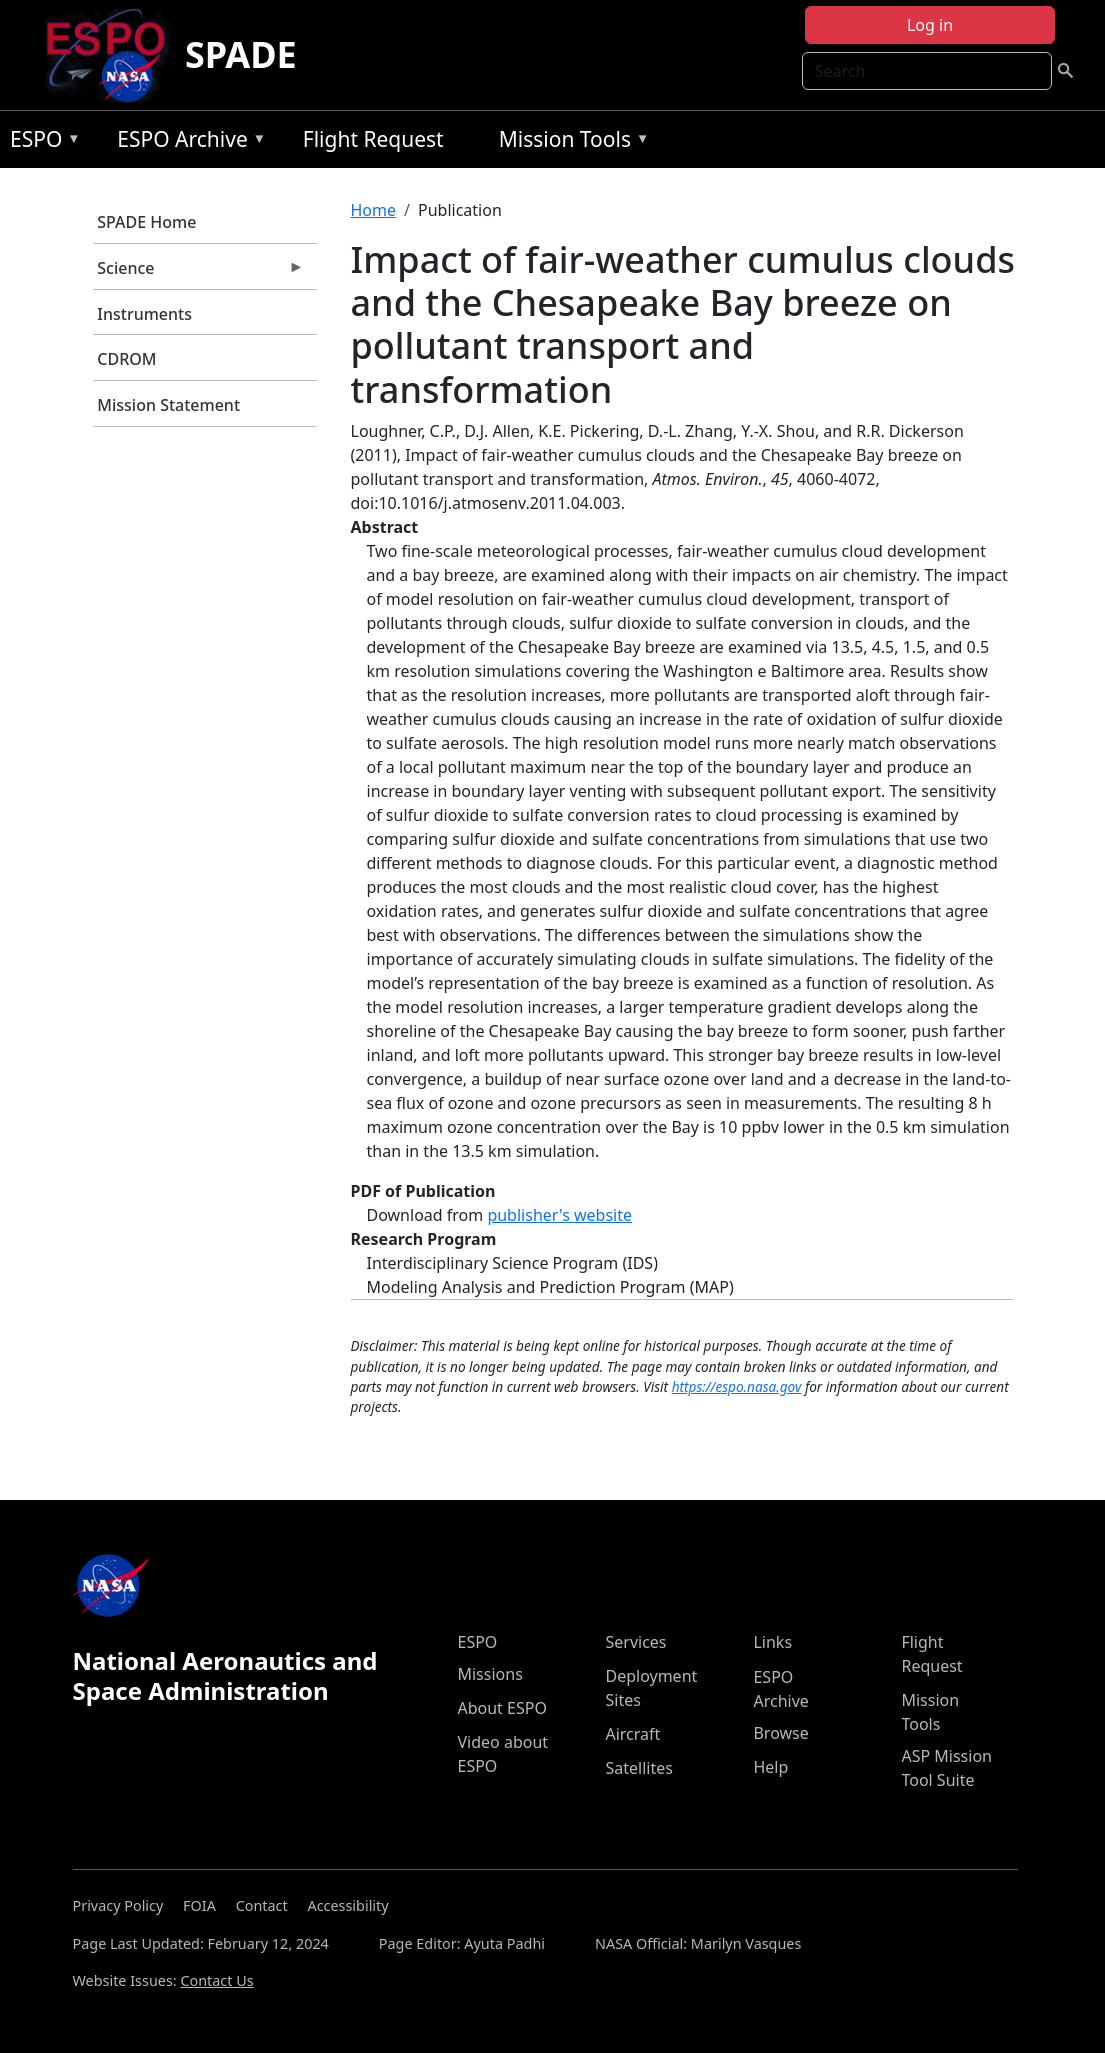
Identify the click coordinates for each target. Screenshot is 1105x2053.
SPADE (241, 54)
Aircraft (632, 1734)
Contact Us (216, 1980)
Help (770, 1767)
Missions (489, 1674)
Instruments (144, 314)
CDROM (126, 359)
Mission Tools (569, 142)
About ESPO (501, 1708)
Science (199, 273)
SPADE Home (146, 222)
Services (635, 1642)
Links (772, 1642)
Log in (930, 25)
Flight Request (373, 139)
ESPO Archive (186, 142)
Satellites (638, 1768)
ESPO (40, 142)
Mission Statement (168, 405)
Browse (780, 1733)
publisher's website (559, 1215)
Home (374, 210)
